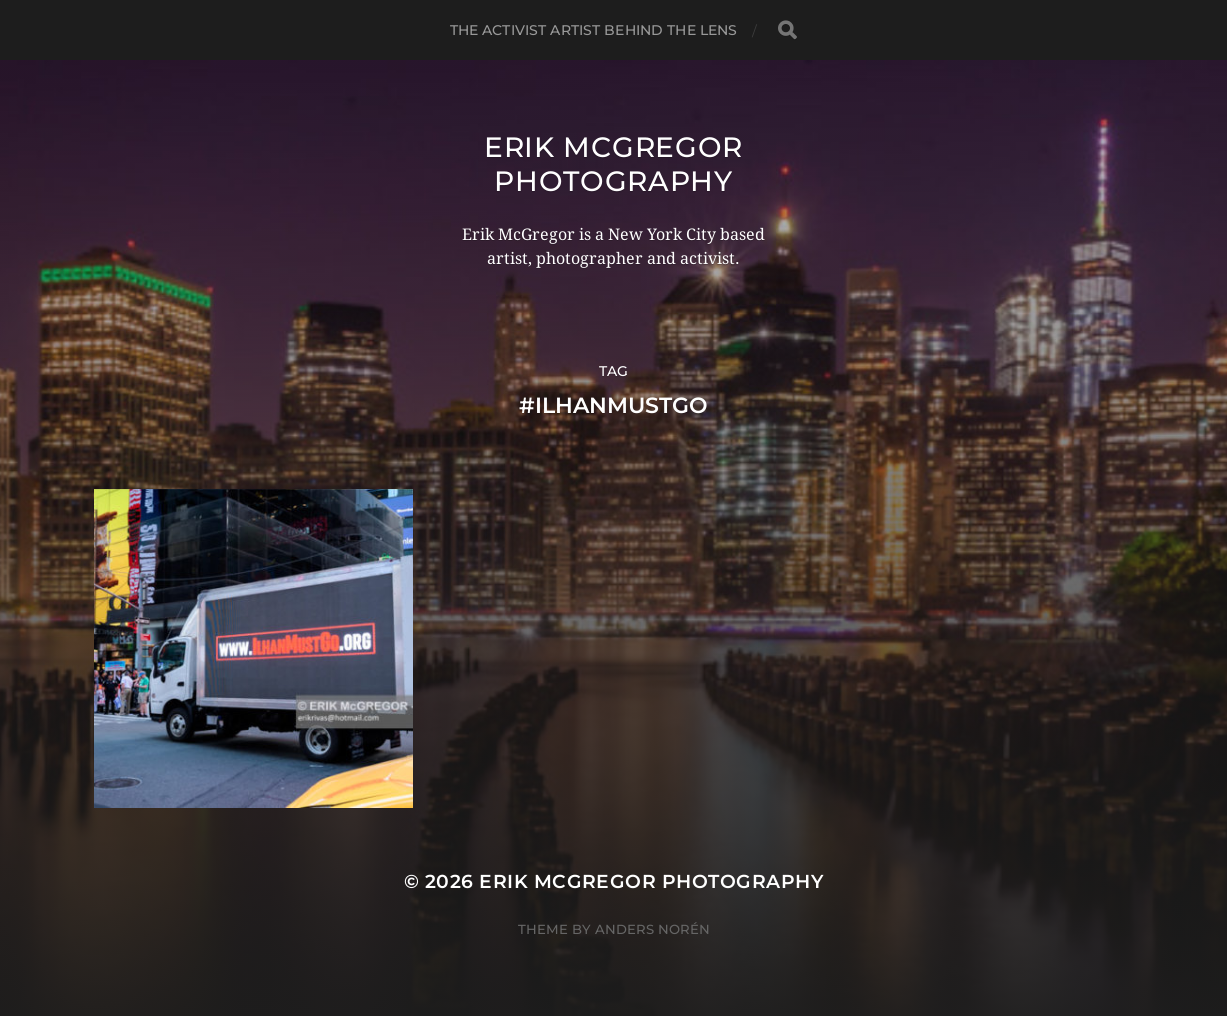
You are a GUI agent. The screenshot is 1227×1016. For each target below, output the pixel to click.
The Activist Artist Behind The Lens (594, 30)
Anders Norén (652, 929)
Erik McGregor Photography (613, 164)
